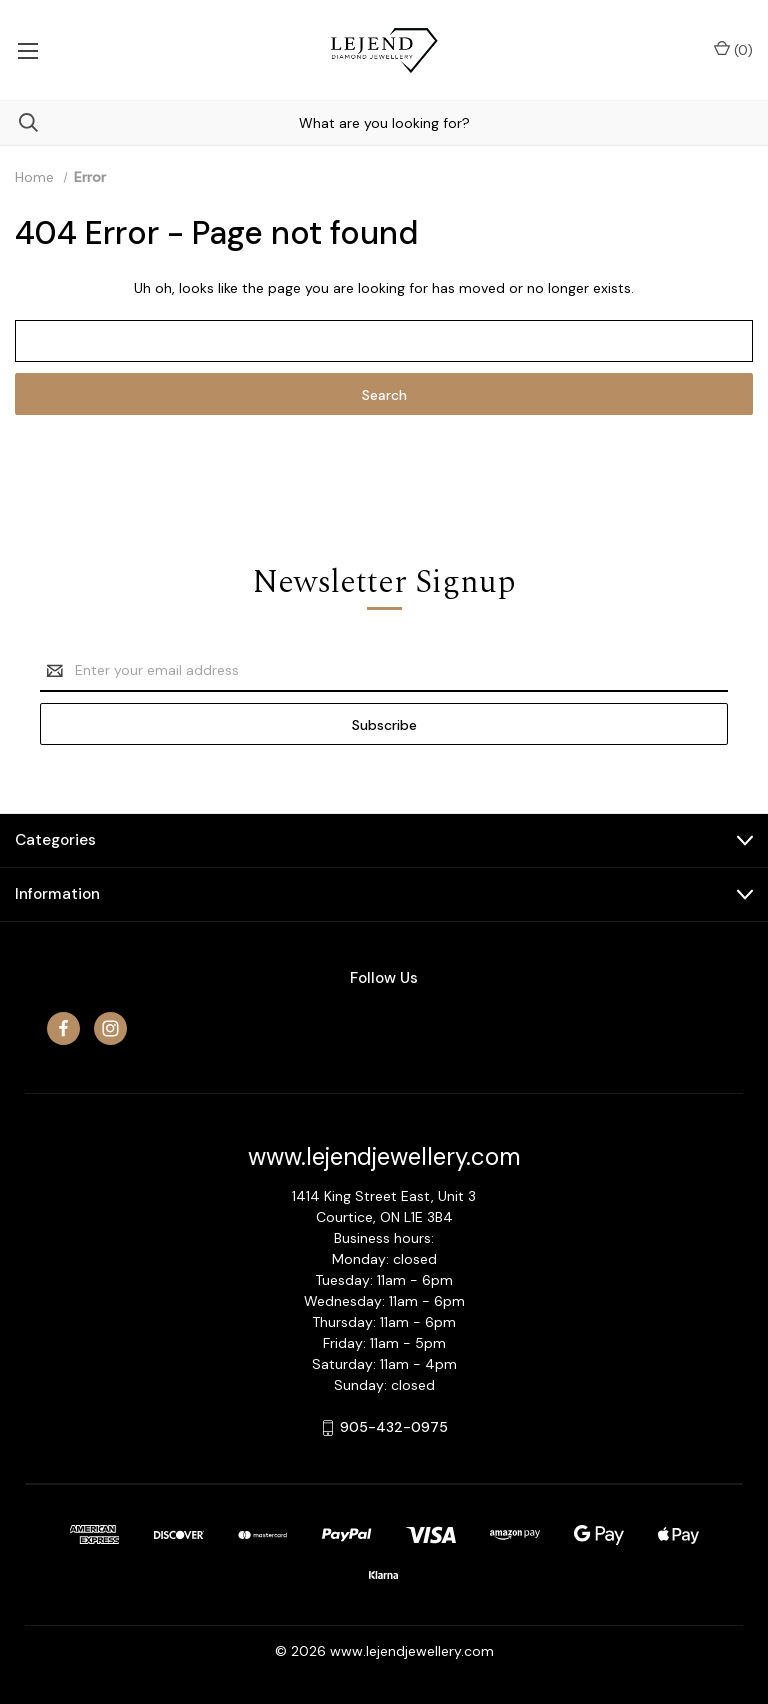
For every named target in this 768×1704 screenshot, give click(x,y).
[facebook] (63, 1028)
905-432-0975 (394, 1427)
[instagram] (110, 1028)
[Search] (19, 122)
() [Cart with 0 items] (733, 49)
